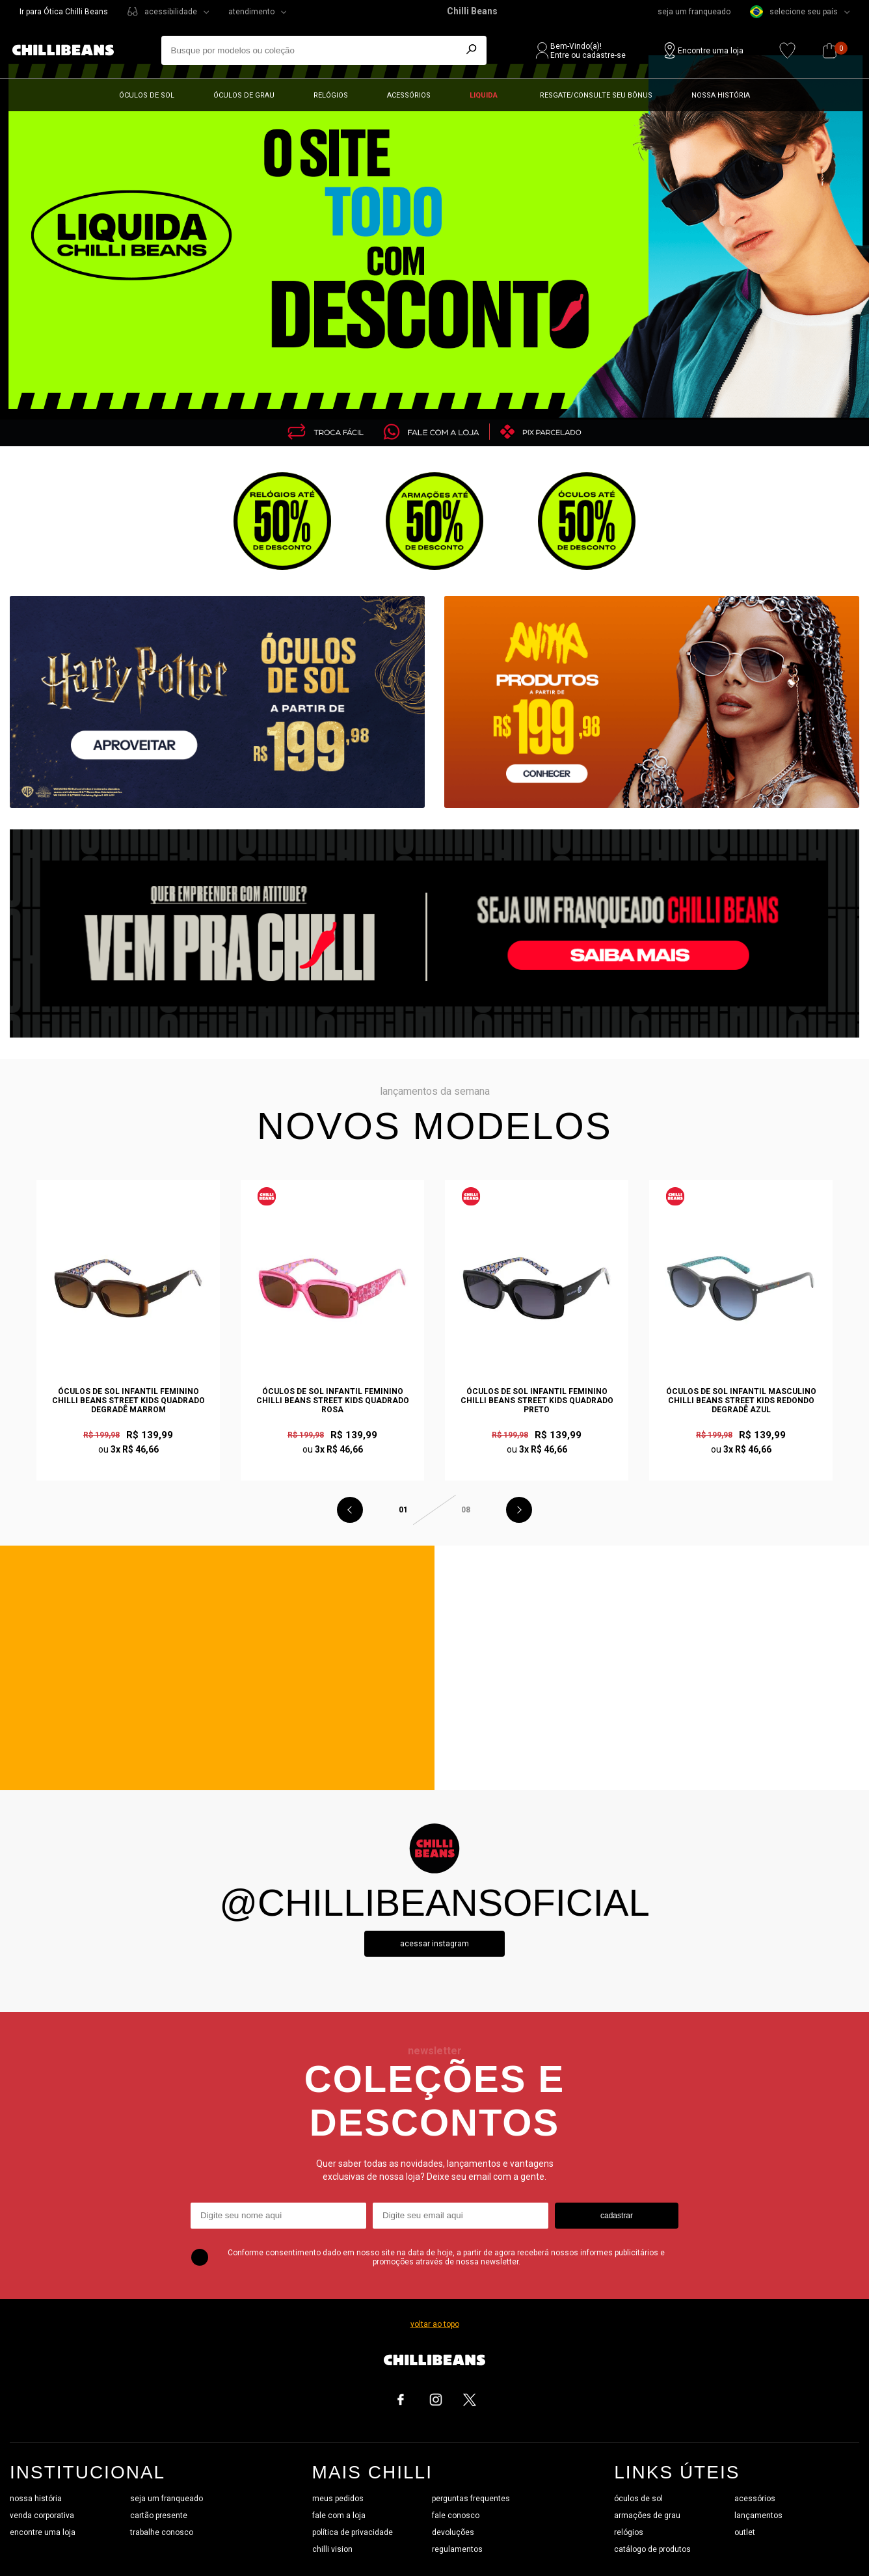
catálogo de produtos (652, 2549)
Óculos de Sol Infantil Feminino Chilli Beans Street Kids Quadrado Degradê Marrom (128, 1400)
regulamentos (457, 2549)
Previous (350, 1510)
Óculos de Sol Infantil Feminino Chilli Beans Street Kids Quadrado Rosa (332, 1400)
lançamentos (758, 2515)
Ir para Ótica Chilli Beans (64, 11)
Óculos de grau (243, 95)
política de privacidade (352, 2532)
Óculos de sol (146, 95)
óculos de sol (638, 2498)
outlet (744, 2532)
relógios (628, 2532)
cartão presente (158, 2515)
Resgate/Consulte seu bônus (596, 95)
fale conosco (455, 2515)
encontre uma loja (42, 2532)
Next (519, 1510)
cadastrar (616, 2215)
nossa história (36, 2498)
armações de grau (647, 2515)
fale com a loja (339, 2515)
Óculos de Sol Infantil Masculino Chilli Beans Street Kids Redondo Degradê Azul (741, 1400)
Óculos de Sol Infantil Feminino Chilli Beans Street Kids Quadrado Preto (537, 1400)
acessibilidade (170, 11)
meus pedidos (338, 2498)
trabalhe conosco (161, 2532)
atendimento (251, 11)
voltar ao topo (434, 2324)
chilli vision (332, 2549)
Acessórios (409, 95)
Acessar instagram (434, 1943)
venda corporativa (42, 2515)
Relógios (331, 95)
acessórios (754, 2498)
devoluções (453, 2532)
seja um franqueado (694, 11)
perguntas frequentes (471, 2498)
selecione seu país (794, 11)
